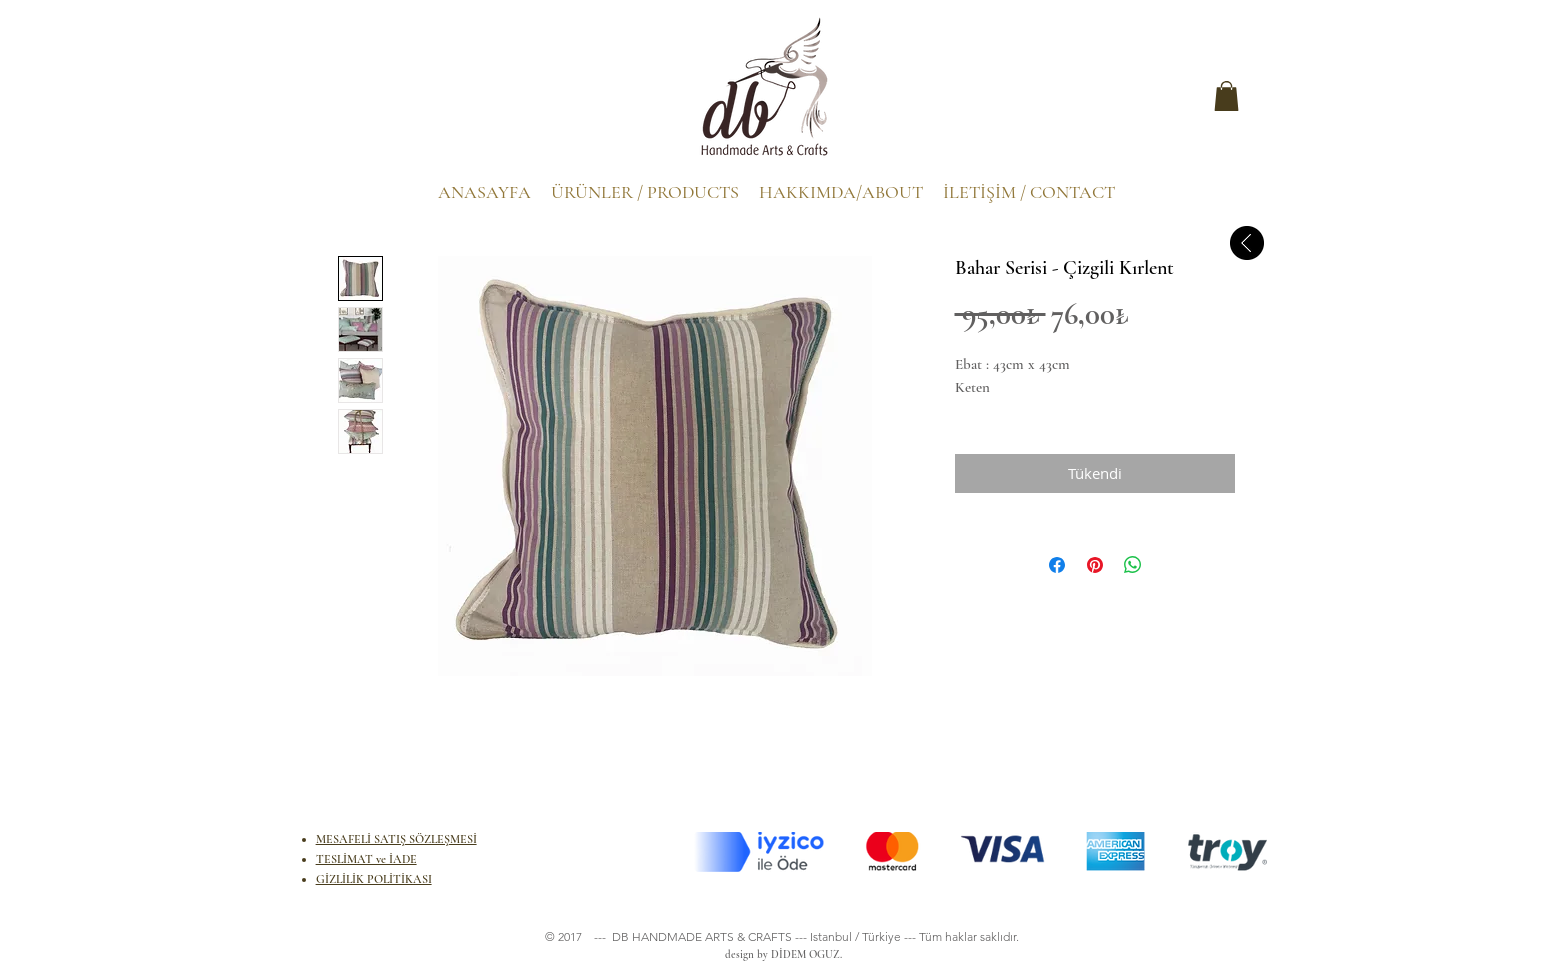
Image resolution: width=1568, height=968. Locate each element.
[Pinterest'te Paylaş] (1095, 565)
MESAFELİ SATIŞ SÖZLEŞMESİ (396, 839)
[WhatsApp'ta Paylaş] (1133, 565)
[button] (1226, 96)
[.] (358, 101)
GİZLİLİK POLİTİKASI (374, 879)
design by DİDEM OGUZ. (780, 954)
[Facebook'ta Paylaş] (1057, 565)
